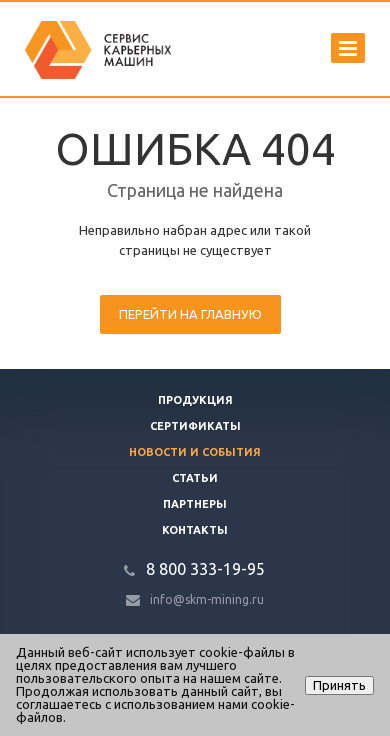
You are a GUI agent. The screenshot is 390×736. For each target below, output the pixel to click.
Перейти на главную (190, 314)
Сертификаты (195, 426)
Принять (339, 685)
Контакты (195, 530)
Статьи (195, 478)
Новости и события (195, 452)
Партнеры (195, 504)
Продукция (195, 400)
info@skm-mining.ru (207, 599)
